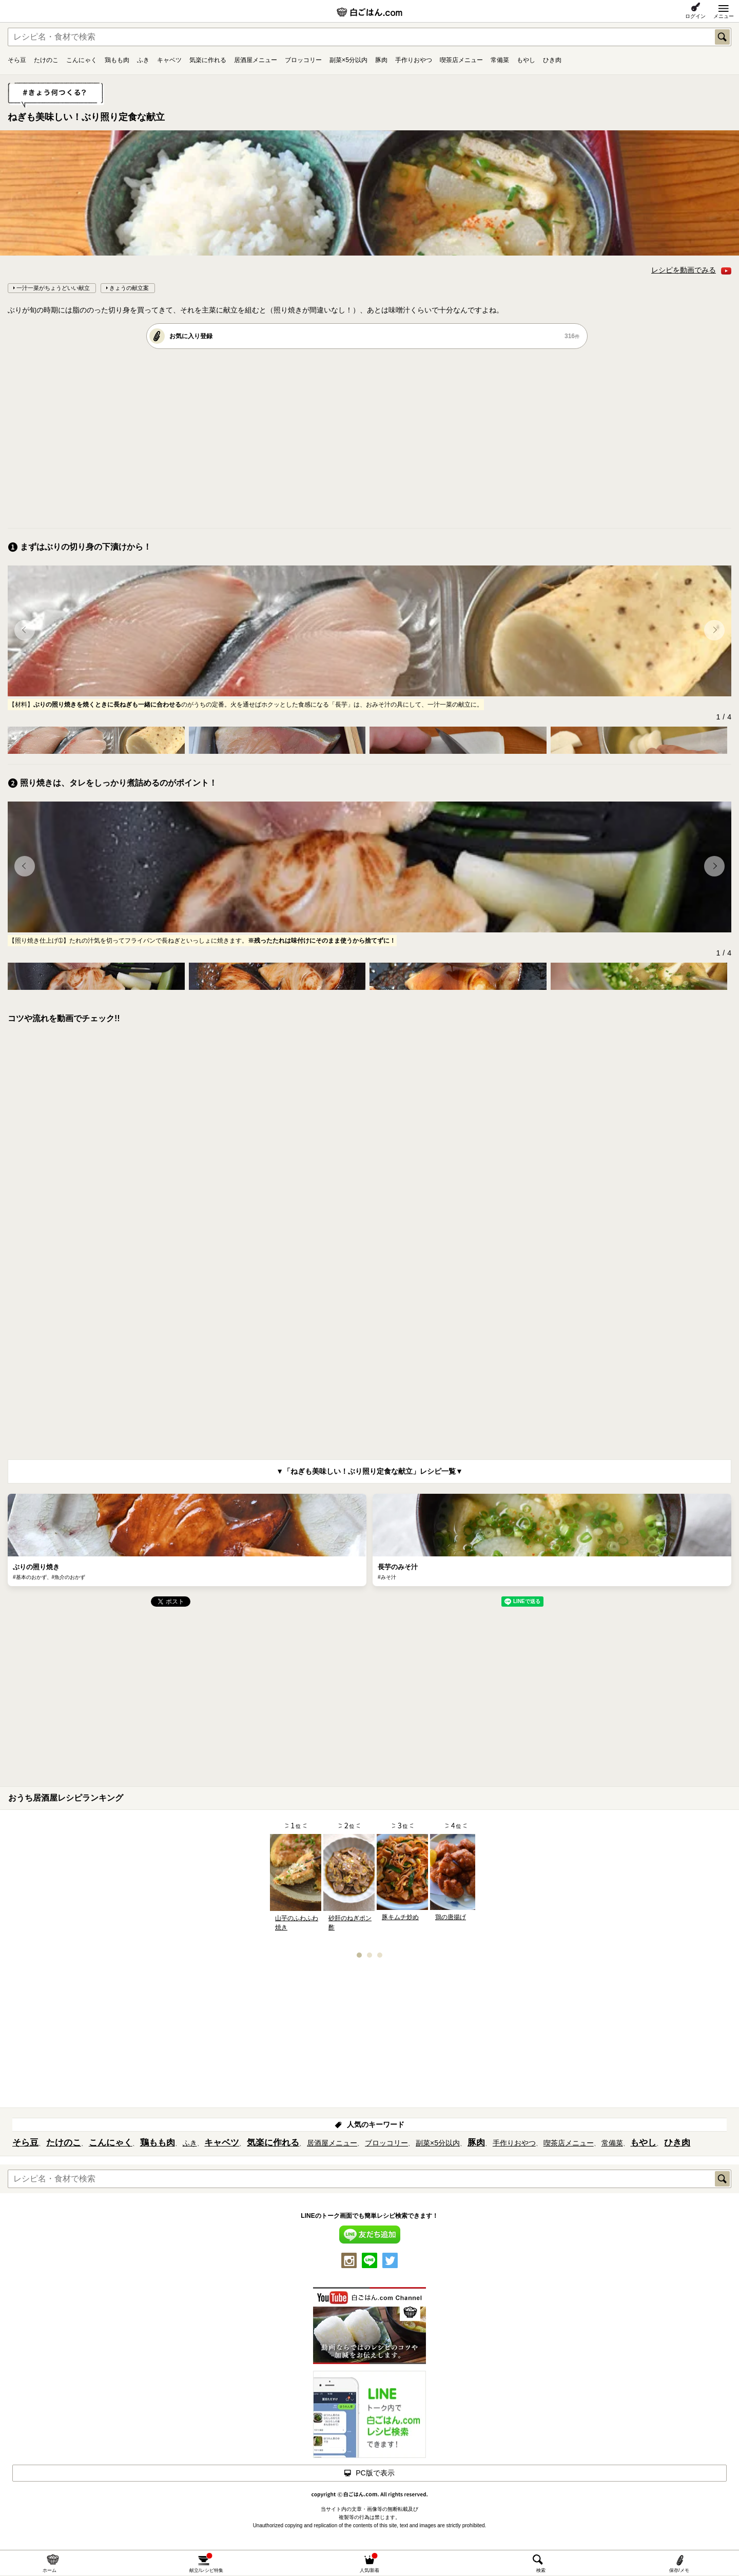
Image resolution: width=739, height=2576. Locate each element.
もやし (526, 60)
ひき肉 (552, 60)
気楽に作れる (207, 60)
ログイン (695, 16)
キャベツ (169, 60)
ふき (143, 60)
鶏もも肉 (117, 60)
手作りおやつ (413, 60)
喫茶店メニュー (461, 60)
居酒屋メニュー (255, 60)
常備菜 (500, 60)
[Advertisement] (316, 438)
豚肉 (381, 60)
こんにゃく (81, 60)
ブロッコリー (303, 60)
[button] (24, 630)
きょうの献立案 (129, 288)
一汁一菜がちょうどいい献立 (53, 288)
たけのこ (46, 60)
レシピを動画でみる (691, 270)
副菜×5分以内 (348, 60)
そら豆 (17, 60)
